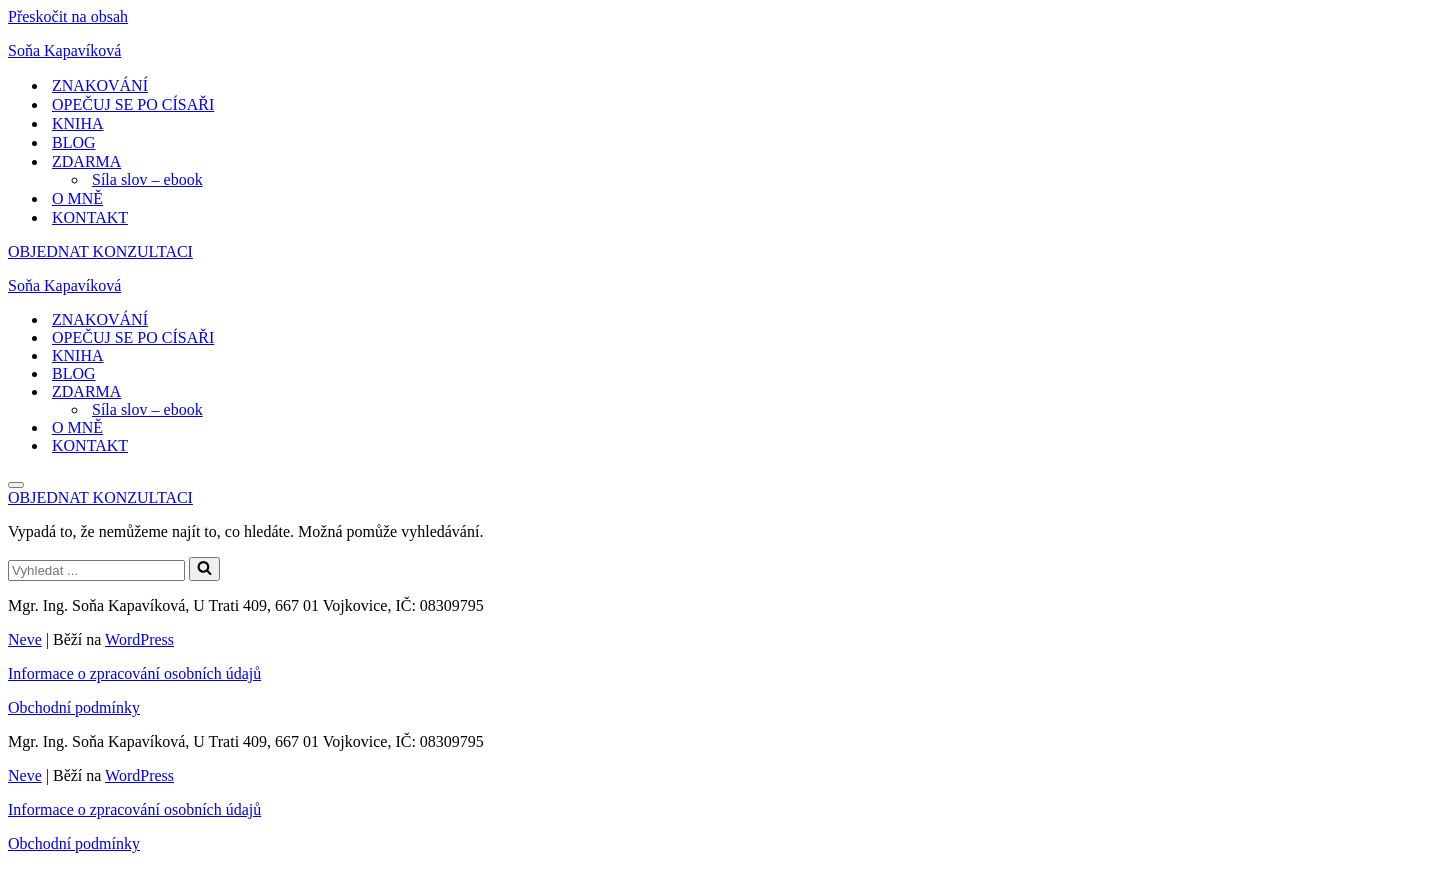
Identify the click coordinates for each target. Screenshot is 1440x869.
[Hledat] (96, 570)
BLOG (74, 142)
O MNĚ (77, 198)
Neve (25, 639)
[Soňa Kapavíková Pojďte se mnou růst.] (720, 51)
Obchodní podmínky (74, 707)
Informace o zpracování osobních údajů (134, 673)
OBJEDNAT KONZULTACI (100, 251)
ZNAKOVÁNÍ (100, 85)
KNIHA (78, 123)
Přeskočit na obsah (68, 16)
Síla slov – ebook (147, 179)
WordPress (139, 639)
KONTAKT (90, 217)
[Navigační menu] (16, 485)
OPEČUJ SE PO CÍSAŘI (133, 104)
